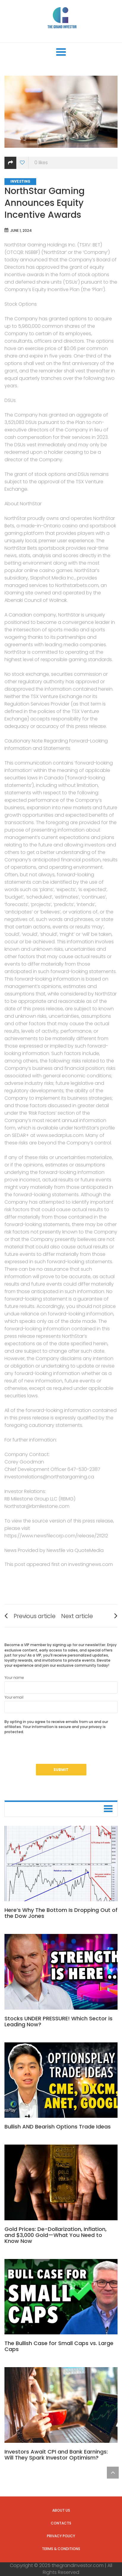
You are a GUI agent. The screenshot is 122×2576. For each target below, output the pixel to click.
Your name (61, 1684)
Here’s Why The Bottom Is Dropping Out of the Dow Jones (61, 1913)
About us (61, 2510)
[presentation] (49, 1752)
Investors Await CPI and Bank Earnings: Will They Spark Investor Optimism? (56, 2454)
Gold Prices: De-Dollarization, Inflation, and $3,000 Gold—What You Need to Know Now (55, 2235)
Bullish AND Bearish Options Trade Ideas (57, 2126)
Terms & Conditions (61, 2548)
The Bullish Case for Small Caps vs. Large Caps (58, 2346)
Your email (61, 1704)
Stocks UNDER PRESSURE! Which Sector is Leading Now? (58, 2021)
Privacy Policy (61, 2535)
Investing (20, 181)
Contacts (61, 2523)
